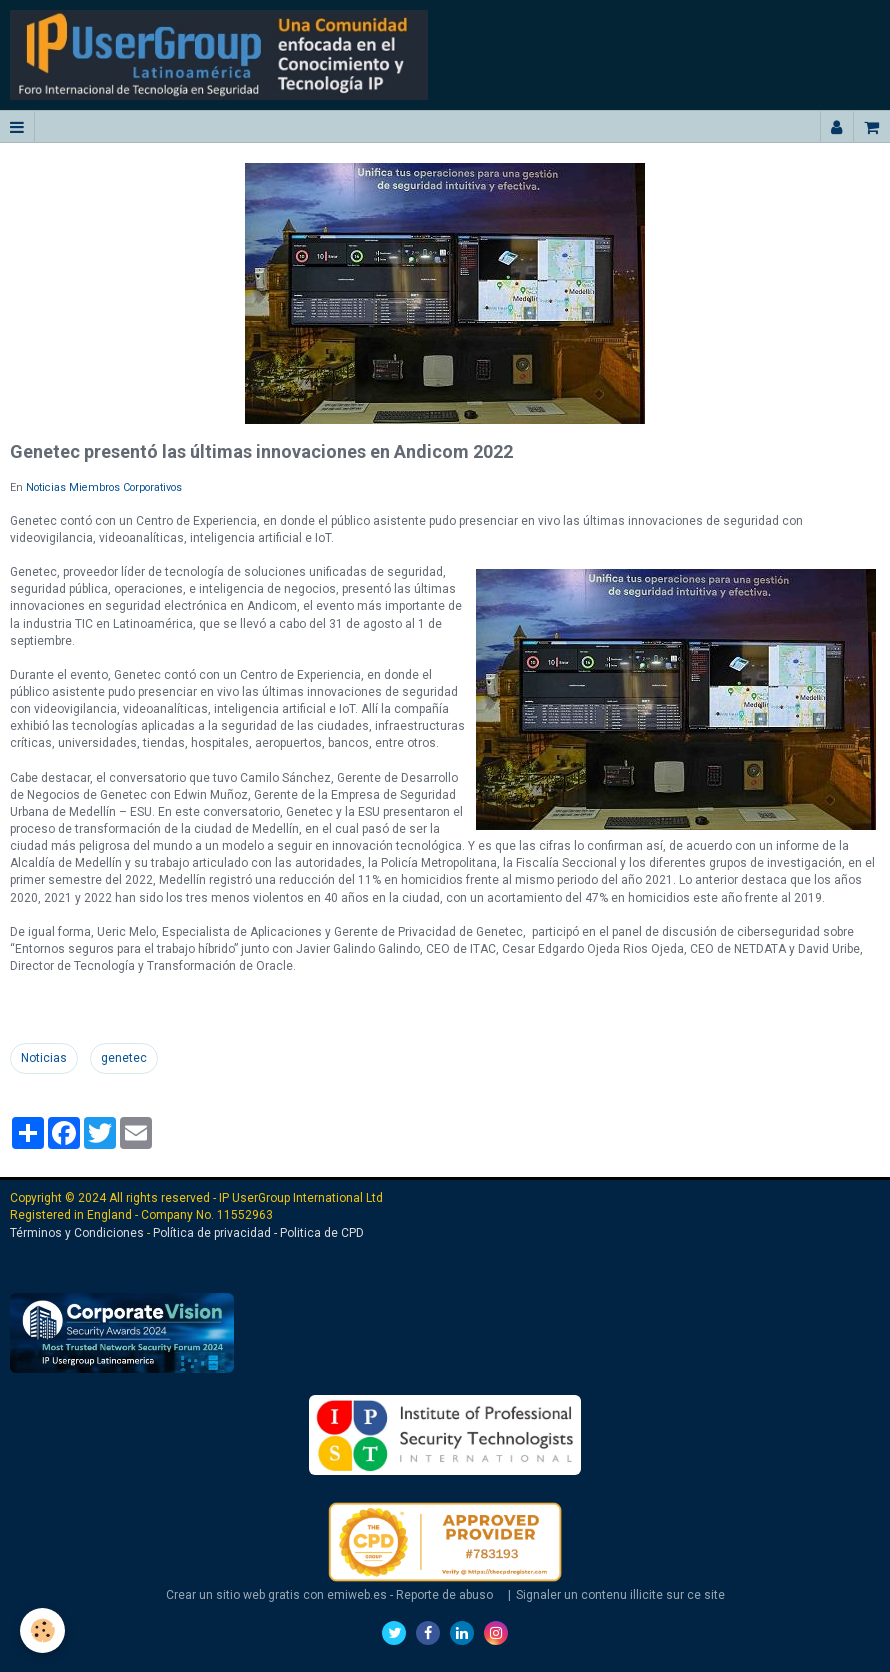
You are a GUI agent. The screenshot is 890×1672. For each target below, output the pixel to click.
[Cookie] (42, 1630)
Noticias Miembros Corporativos (104, 487)
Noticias (44, 1058)
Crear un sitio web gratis (233, 1595)
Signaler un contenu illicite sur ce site (620, 1595)
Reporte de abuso (444, 1595)
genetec (124, 1058)
